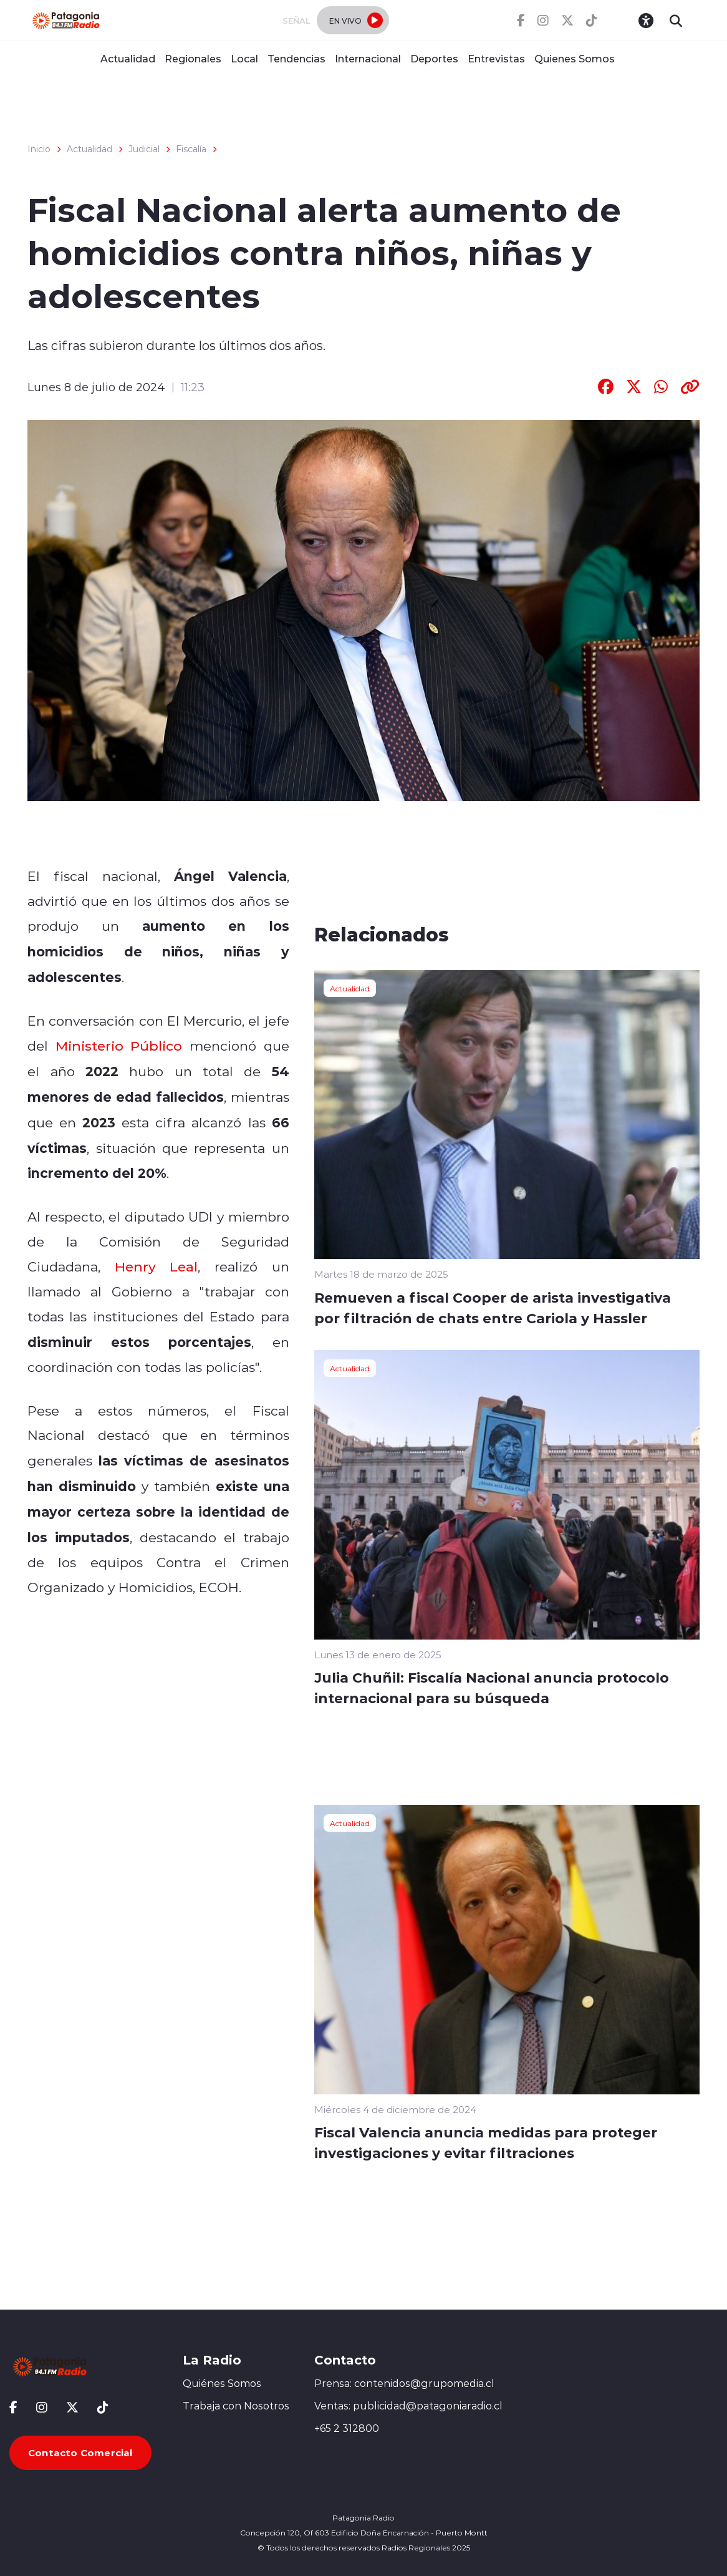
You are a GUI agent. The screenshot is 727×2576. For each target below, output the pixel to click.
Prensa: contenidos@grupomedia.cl (404, 2383)
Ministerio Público (119, 1045)
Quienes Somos (574, 58)
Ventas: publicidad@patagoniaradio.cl (408, 2406)
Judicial (144, 149)
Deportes (434, 58)
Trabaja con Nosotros (236, 2406)
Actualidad (127, 58)
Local (244, 58)
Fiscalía (191, 149)
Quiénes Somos (222, 2383)
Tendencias (296, 58)
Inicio (39, 149)
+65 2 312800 (346, 2428)
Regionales (193, 58)
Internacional (368, 58)
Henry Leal (156, 1266)
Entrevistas (496, 58)
